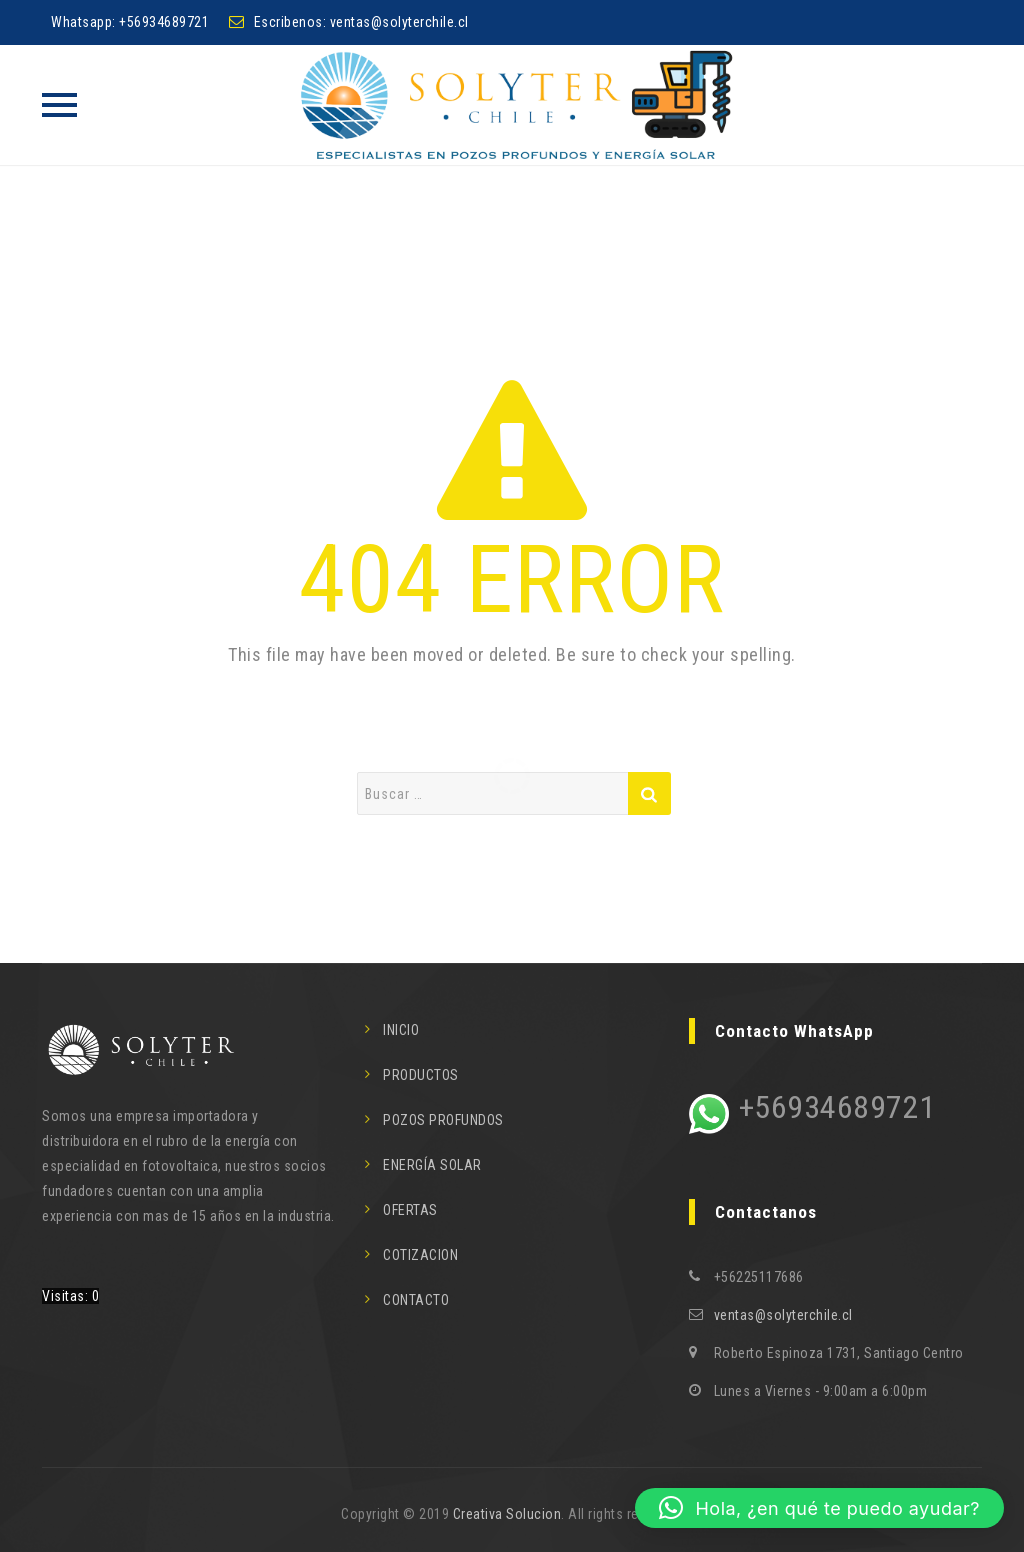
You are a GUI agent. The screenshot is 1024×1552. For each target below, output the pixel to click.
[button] (819, 1508)
